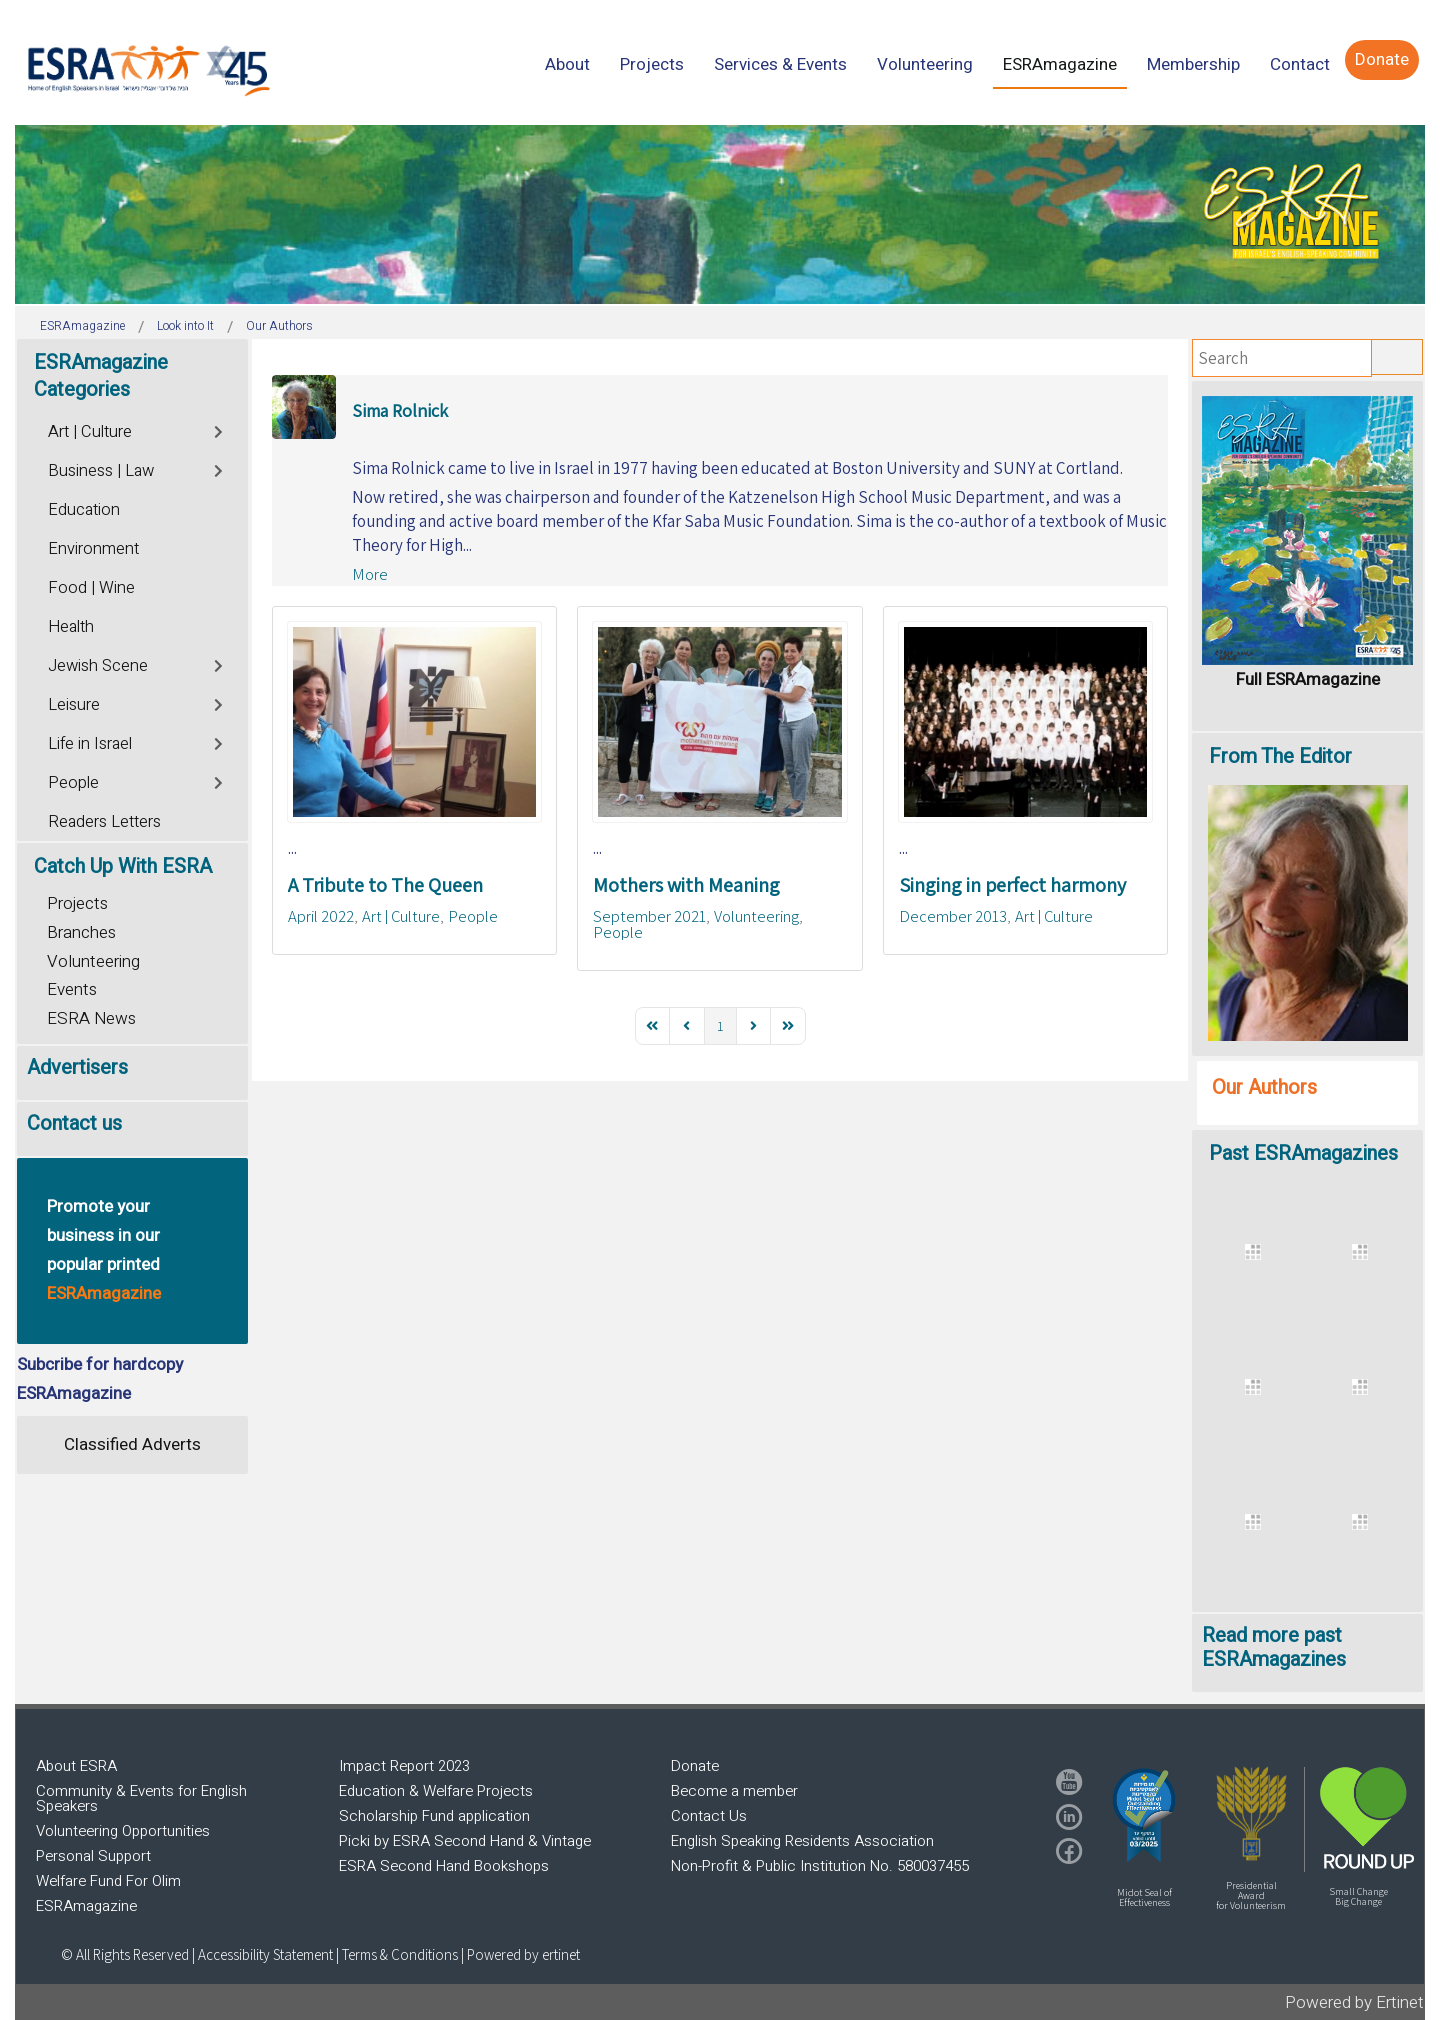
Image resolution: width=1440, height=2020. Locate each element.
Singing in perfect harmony (1012, 885)
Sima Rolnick (400, 410)
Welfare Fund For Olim (108, 1881)
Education (84, 510)
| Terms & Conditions (397, 1954)
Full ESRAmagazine (1308, 679)
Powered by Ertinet (1354, 2002)
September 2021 (649, 916)
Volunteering (756, 916)
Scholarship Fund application (434, 1816)
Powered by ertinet (523, 1954)
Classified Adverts (132, 1444)
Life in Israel (90, 744)
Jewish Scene (98, 666)
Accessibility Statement (267, 1954)
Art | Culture (401, 916)
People (473, 916)
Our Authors (1264, 1087)
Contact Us (709, 1816)
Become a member (734, 1791)
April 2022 (321, 916)
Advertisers (77, 1067)
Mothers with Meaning (686, 885)
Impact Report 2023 (404, 1766)
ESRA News (91, 1018)
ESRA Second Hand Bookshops (444, 1866)
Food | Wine (91, 588)
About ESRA (76, 1766)
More (370, 574)
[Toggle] (219, 429)
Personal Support (93, 1856)
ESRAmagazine (86, 1906)
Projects (77, 903)
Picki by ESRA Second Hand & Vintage (465, 1841)
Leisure (74, 705)
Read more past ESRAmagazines (1274, 1647)
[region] (720, 214)
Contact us (74, 1123)
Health (71, 627)
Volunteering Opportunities (123, 1831)
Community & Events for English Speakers (141, 1798)
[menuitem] (567, 64)
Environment (93, 549)
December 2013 (953, 916)
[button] (1144, 1815)
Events (72, 989)
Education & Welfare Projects (436, 1791)
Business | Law (101, 471)
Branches (81, 932)
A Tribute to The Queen (385, 885)
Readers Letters (104, 822)
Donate (695, 1766)
